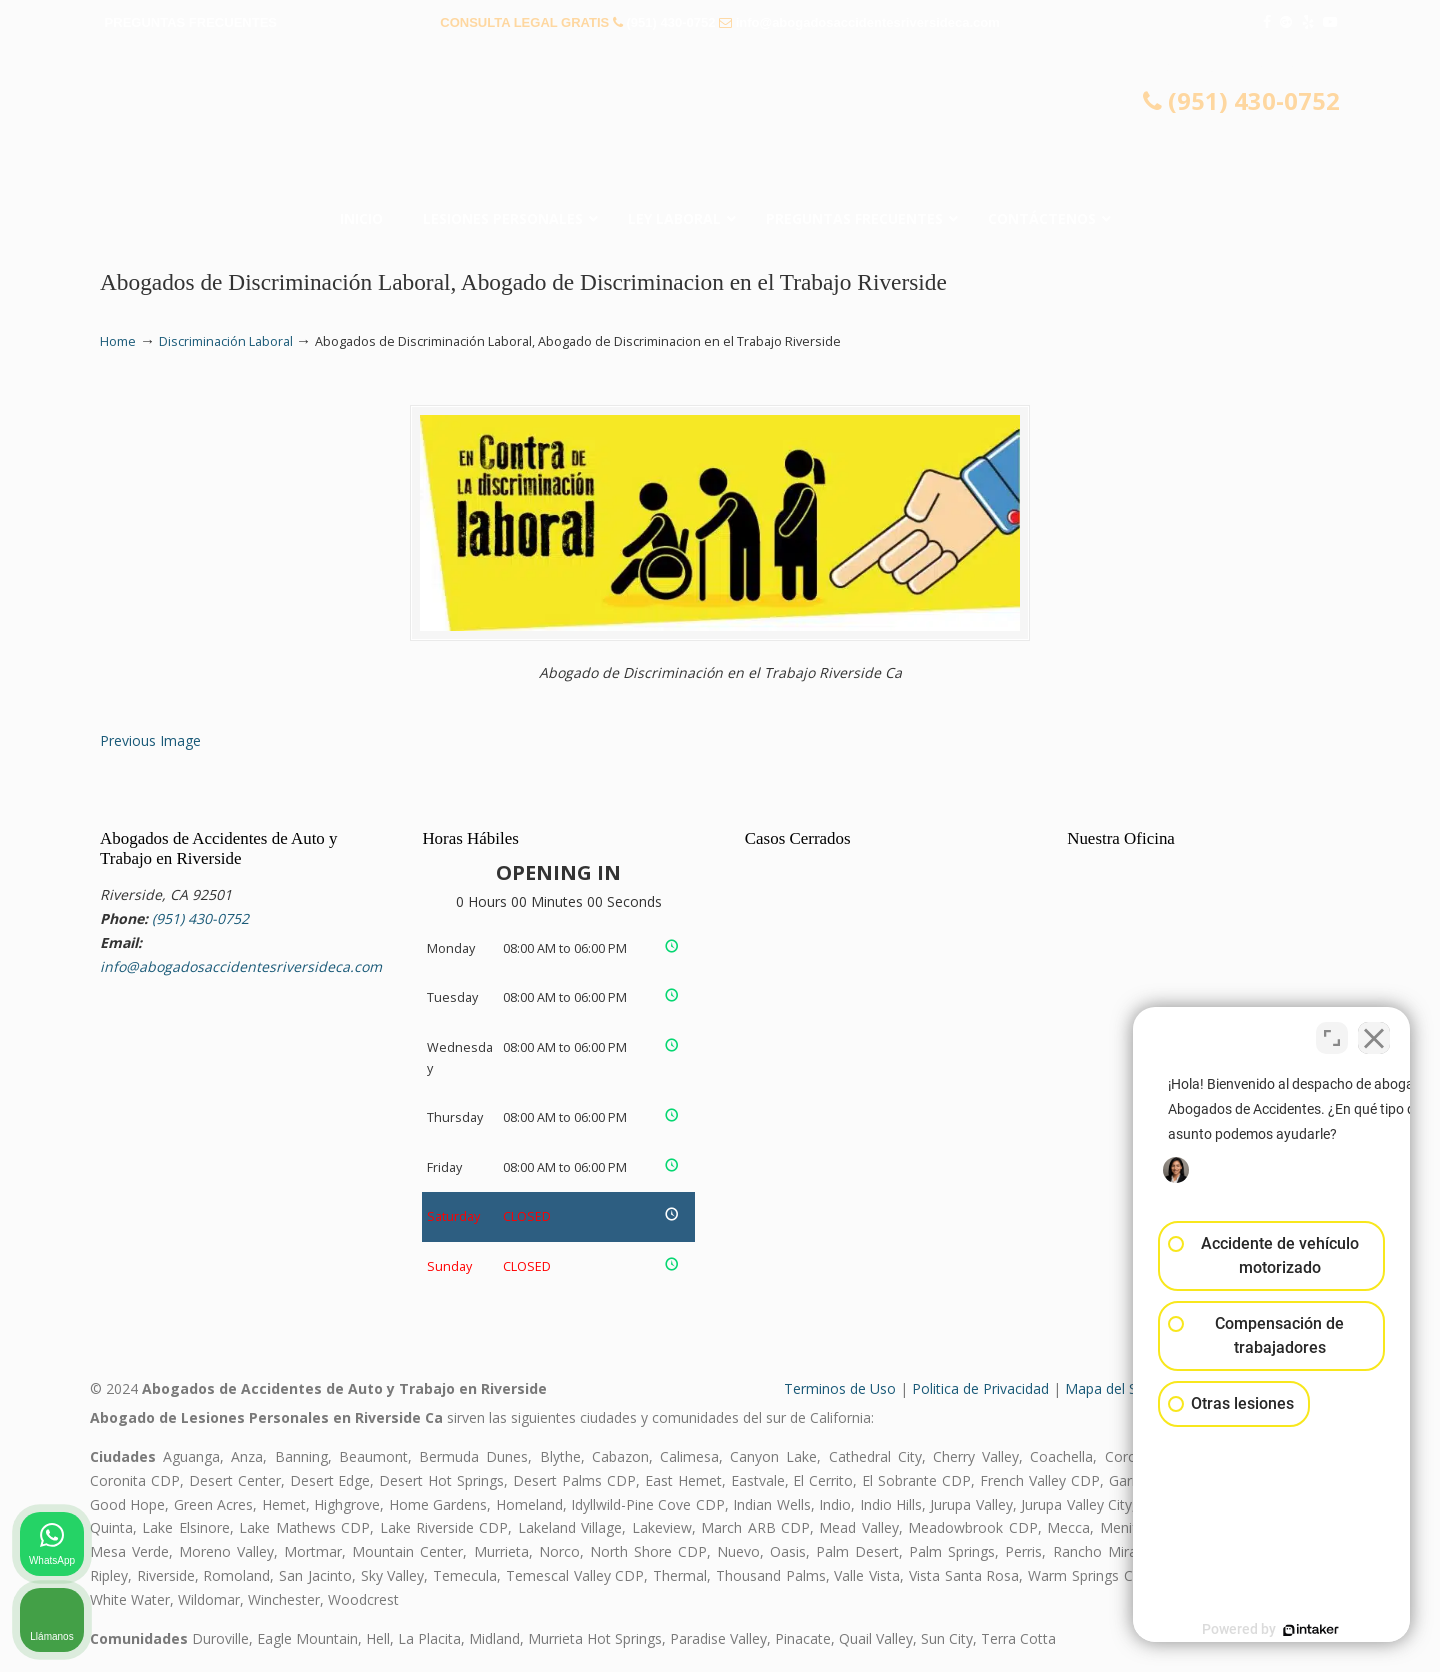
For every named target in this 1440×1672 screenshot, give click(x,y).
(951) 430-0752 (670, 22)
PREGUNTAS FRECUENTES (191, 22)
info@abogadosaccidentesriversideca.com (868, 22)
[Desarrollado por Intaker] (1270, 1630)
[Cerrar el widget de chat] (1374, 1033)
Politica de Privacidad (980, 1388)
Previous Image (150, 740)
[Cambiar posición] (1332, 1033)
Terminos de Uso (840, 1388)
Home (118, 341)
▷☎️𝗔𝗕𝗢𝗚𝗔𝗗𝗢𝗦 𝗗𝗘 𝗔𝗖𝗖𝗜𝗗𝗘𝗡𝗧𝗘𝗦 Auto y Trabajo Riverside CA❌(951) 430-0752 (720, 125)
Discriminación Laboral (226, 341)
